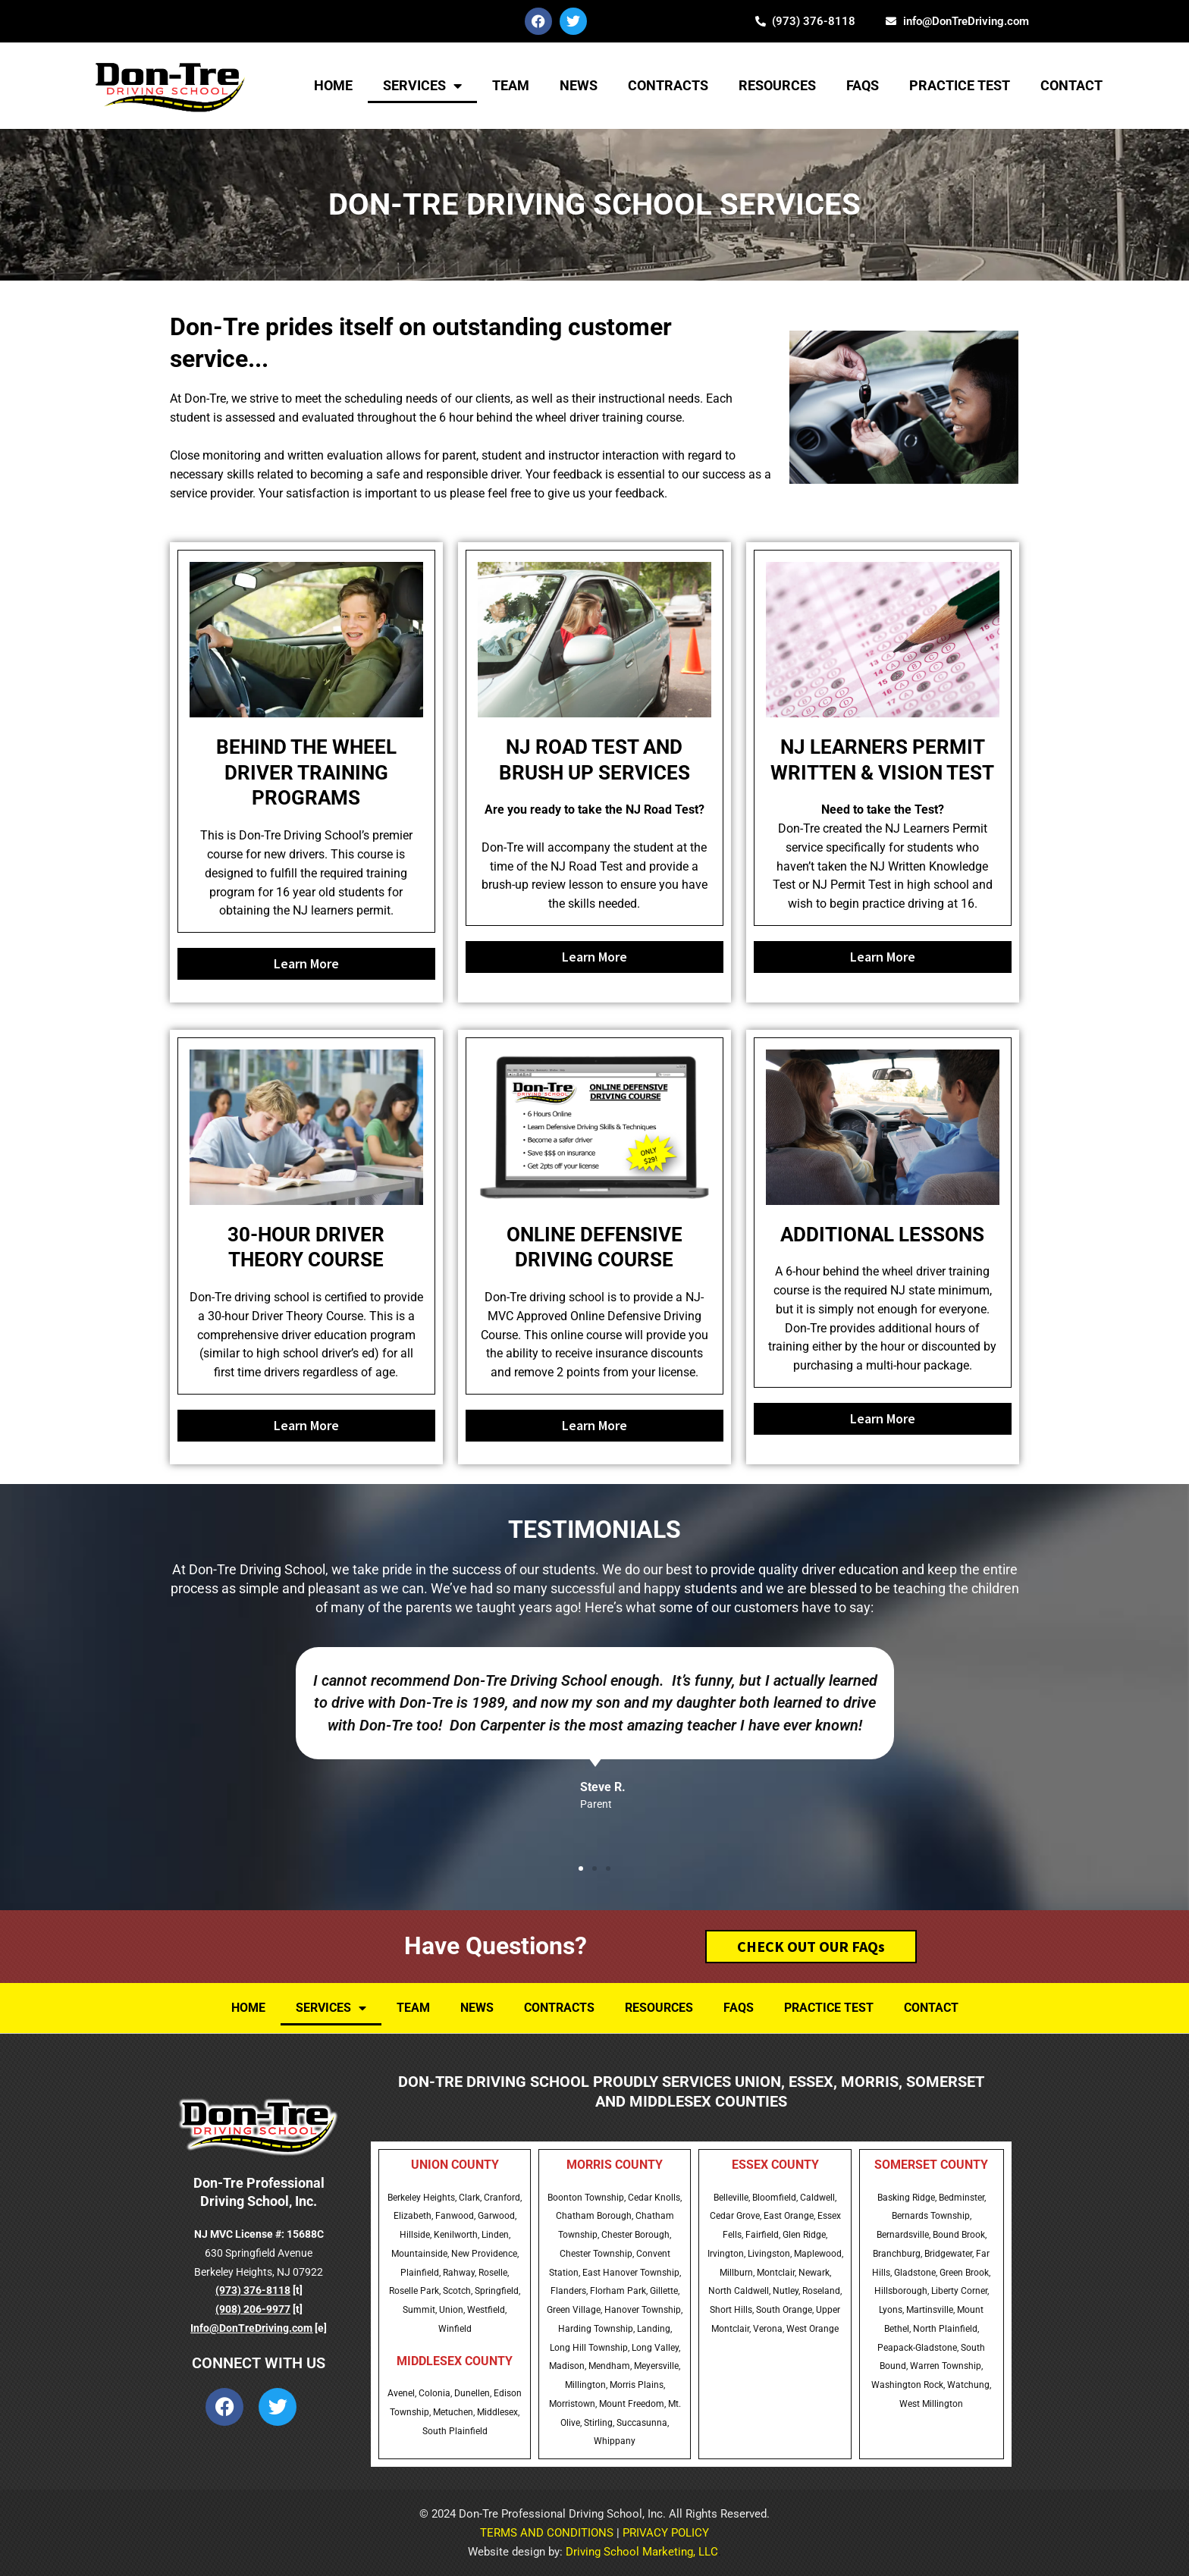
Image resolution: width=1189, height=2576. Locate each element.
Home (333, 85)
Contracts (668, 85)
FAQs (862, 85)
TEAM (510, 85)
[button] (581, 1868)
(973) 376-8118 (252, 2290)
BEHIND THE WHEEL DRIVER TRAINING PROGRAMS (306, 773)
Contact (1071, 85)
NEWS (579, 85)
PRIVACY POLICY (666, 2533)
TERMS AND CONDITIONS (546, 2533)
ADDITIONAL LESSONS (882, 1234)
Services (422, 85)
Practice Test (959, 85)
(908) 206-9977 (252, 2309)
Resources (777, 85)
